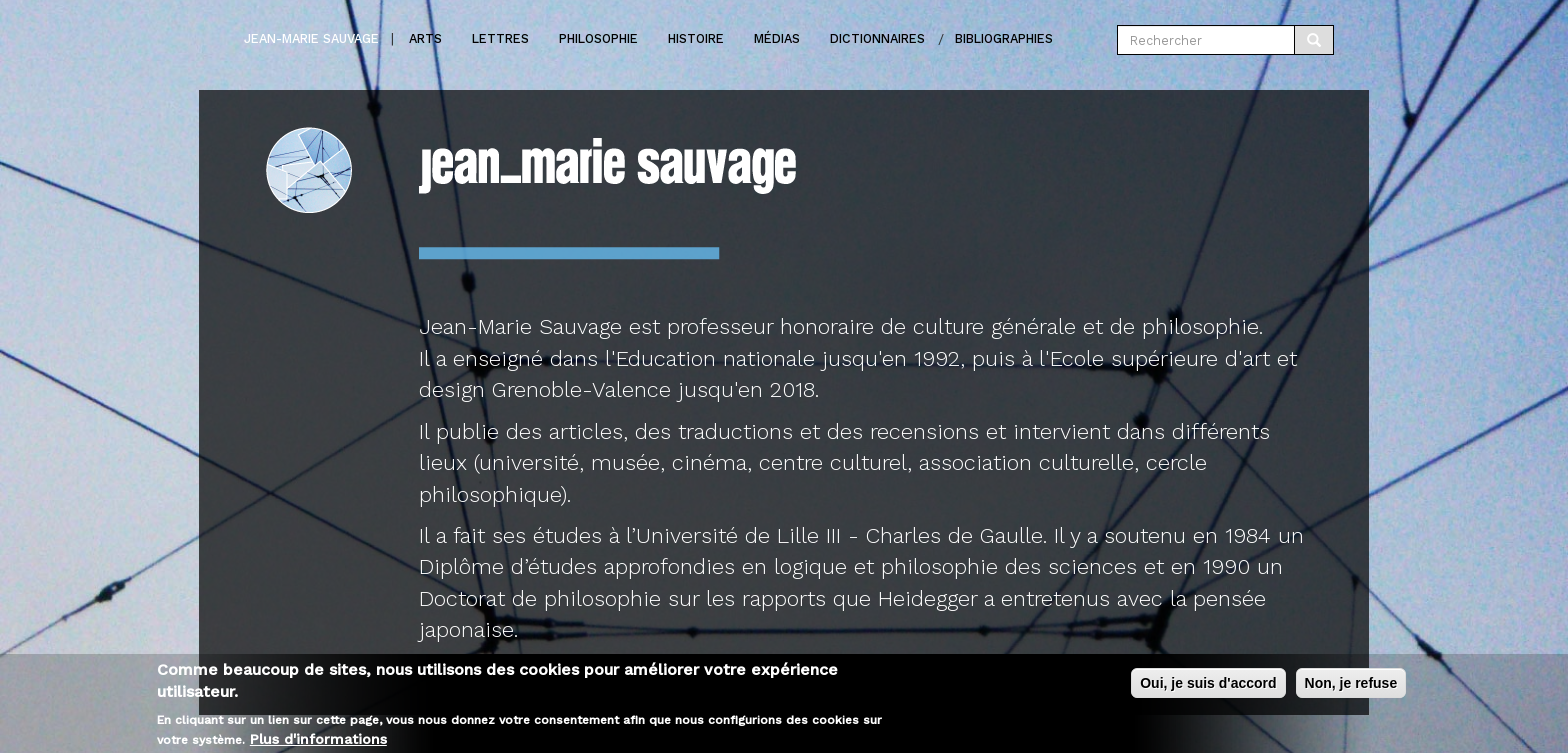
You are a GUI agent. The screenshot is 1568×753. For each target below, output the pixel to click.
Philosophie (598, 38)
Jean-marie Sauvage (311, 38)
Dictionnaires (877, 38)
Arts (425, 38)
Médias (777, 38)
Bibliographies (1004, 38)
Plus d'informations (318, 743)
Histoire (696, 38)
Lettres (500, 38)
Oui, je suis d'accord (1208, 687)
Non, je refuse (1351, 687)
